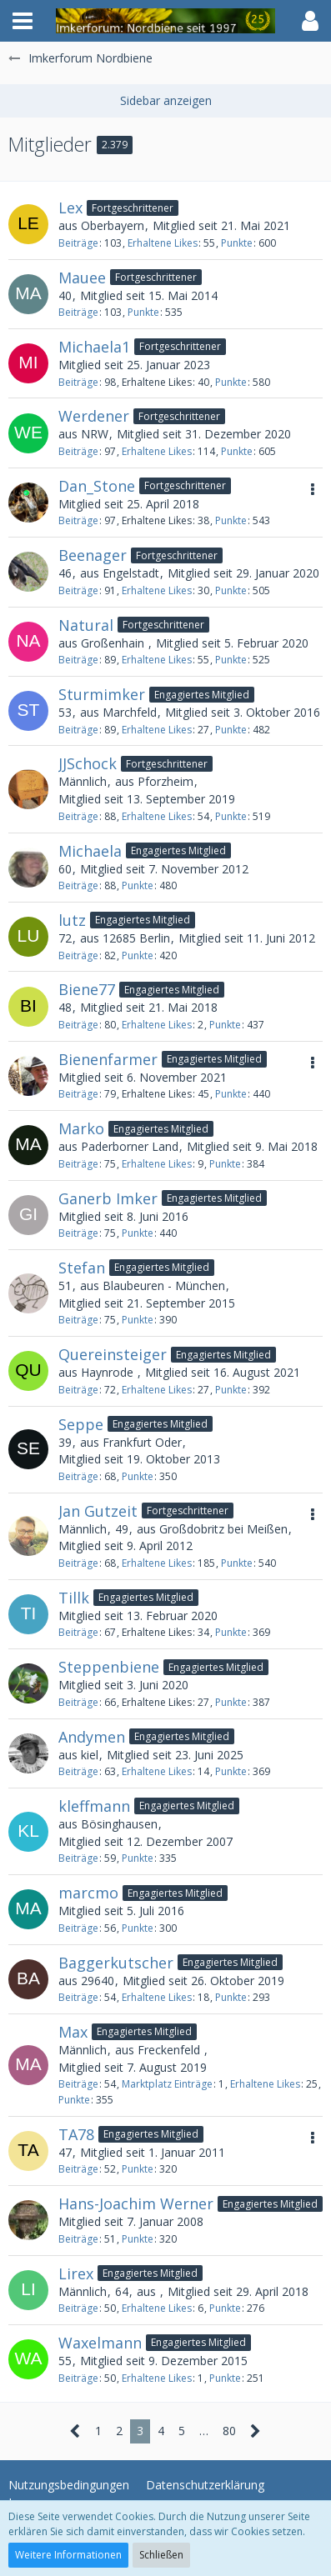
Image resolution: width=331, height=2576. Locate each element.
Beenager (92, 555)
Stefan (81, 1268)
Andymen (91, 1737)
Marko (81, 1128)
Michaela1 (94, 347)
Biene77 (86, 989)
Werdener (93, 416)
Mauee (82, 278)
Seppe (80, 1424)
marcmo (88, 1893)
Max (73, 2032)
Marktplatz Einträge (167, 2084)
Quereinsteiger (112, 1354)
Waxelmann (100, 2343)
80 (229, 2430)
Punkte (237, 243)
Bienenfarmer (108, 1059)
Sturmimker (101, 694)
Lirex (75, 2273)
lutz (72, 920)
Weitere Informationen (68, 2555)
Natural (85, 625)
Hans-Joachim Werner (135, 2203)
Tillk (73, 1598)
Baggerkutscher (115, 1963)
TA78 (76, 2134)
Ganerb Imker (108, 1198)
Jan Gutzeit (98, 1511)
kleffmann (94, 1806)
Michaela (90, 851)
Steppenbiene (108, 1667)
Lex (70, 208)
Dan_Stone (96, 486)
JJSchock (87, 763)
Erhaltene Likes (163, 243)
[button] (22, 21)
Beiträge (78, 243)
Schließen (161, 2555)
